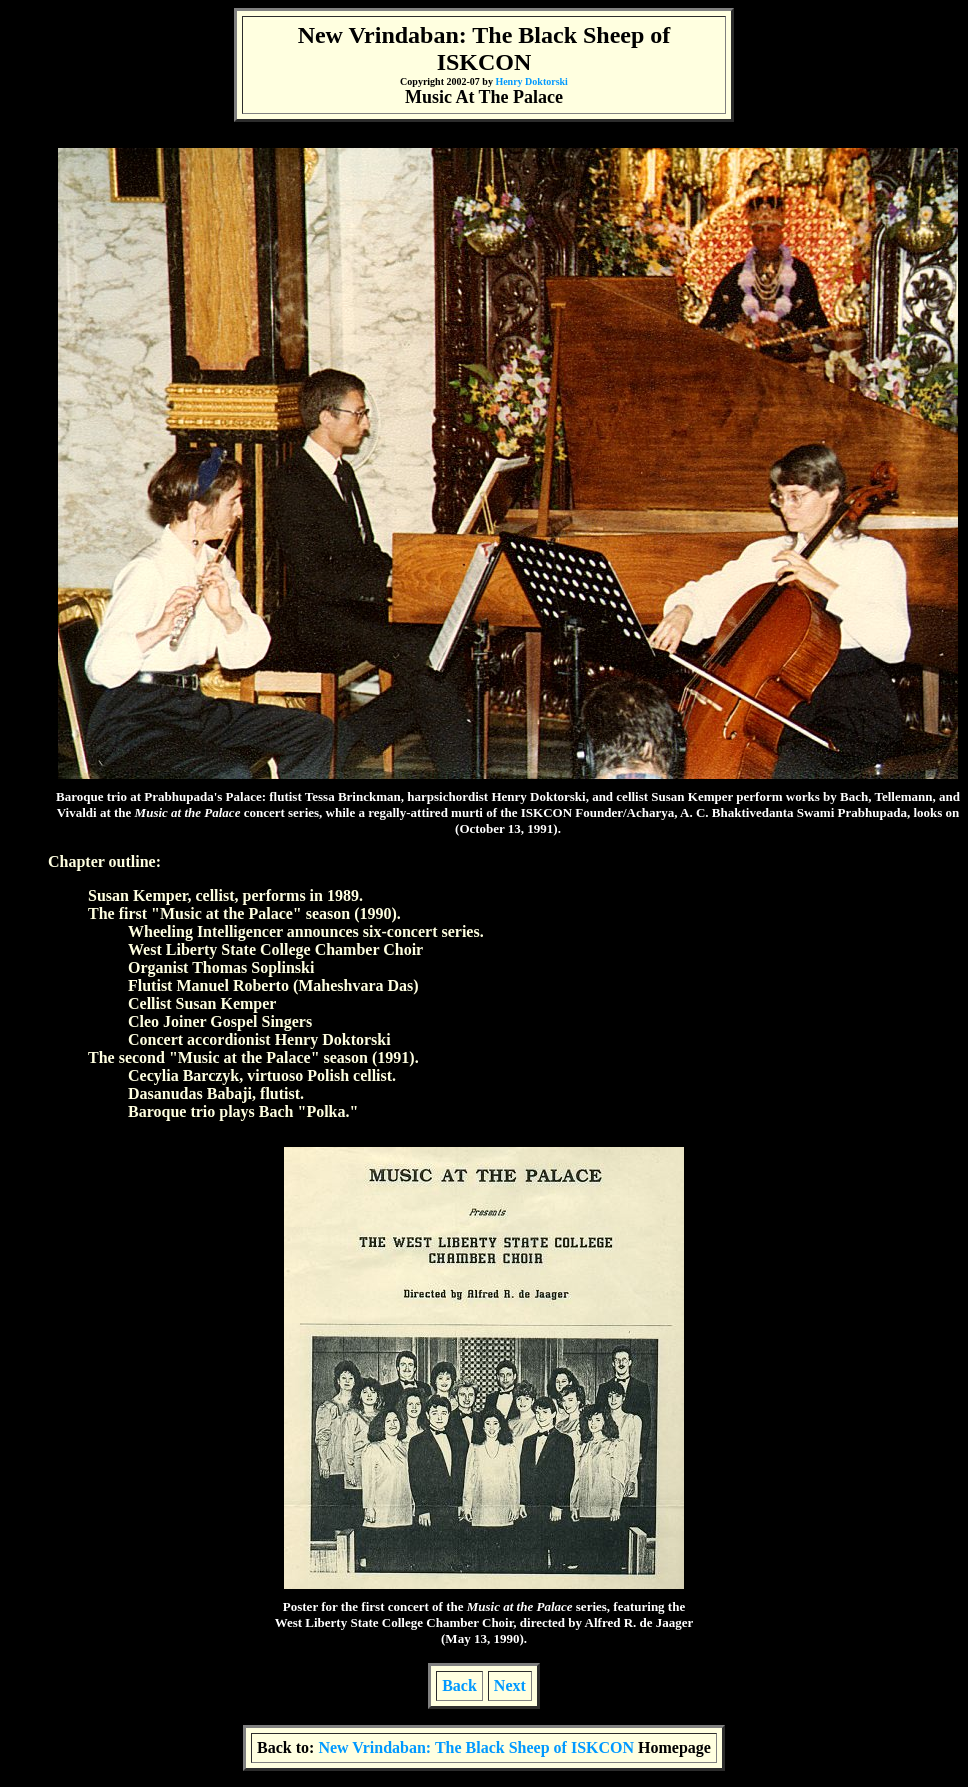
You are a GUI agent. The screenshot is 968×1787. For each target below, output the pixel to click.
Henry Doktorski (531, 81)
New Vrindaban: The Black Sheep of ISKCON (478, 1747)
